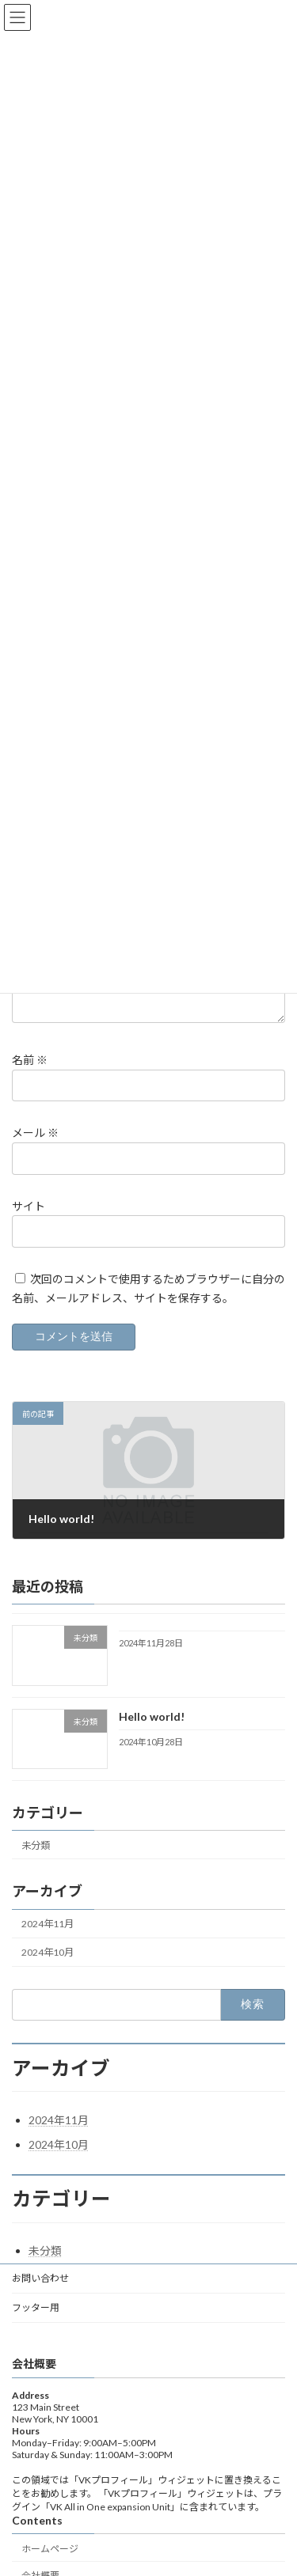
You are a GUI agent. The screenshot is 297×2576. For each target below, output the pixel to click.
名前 (30, 1078)
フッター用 (35, 2326)
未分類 (35, 1864)
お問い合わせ (40, 2297)
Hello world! (152, 1735)
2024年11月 (47, 1943)
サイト (28, 1225)
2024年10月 (47, 1971)
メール (35, 1152)
